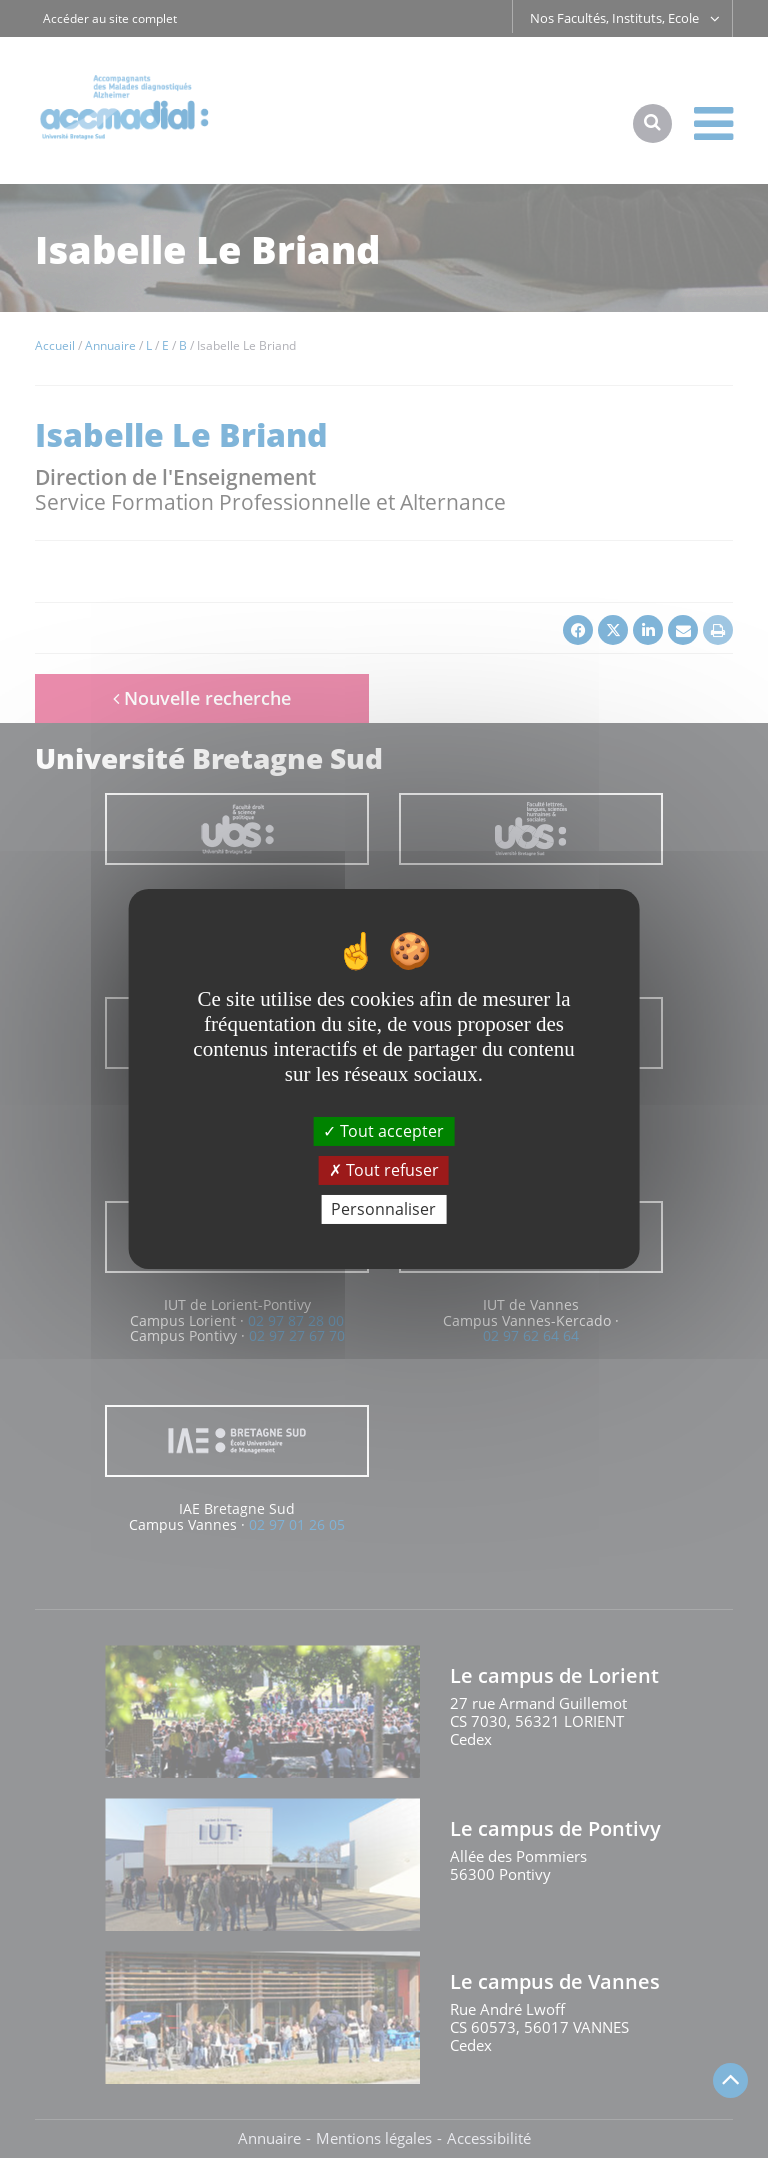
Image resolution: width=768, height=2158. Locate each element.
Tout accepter (383, 1130)
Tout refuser (384, 1170)
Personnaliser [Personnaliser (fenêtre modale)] (383, 1209)
